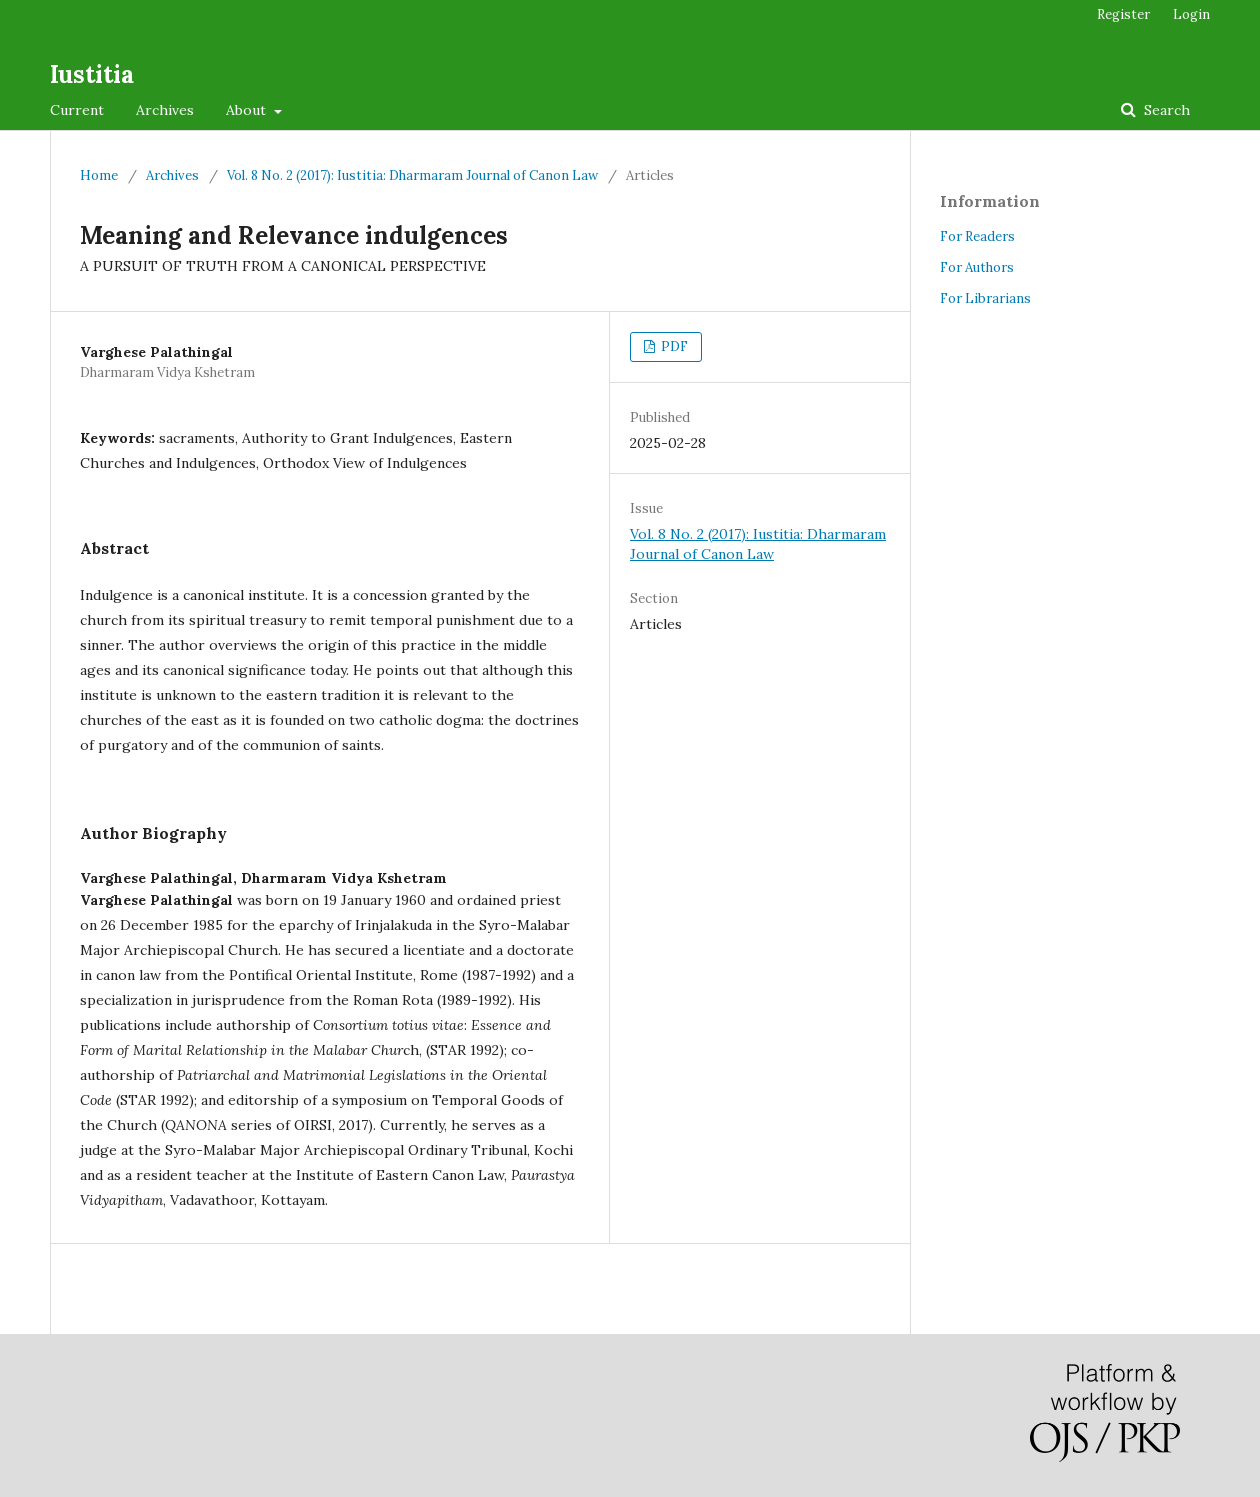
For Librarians (985, 298)
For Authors (977, 267)
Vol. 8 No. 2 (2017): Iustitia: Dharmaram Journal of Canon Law (412, 175)
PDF (673, 346)
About (248, 110)
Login (1191, 14)
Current (77, 110)
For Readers (977, 236)
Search (1165, 110)
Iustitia (92, 74)
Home (99, 175)
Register (1123, 14)
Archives (165, 110)
